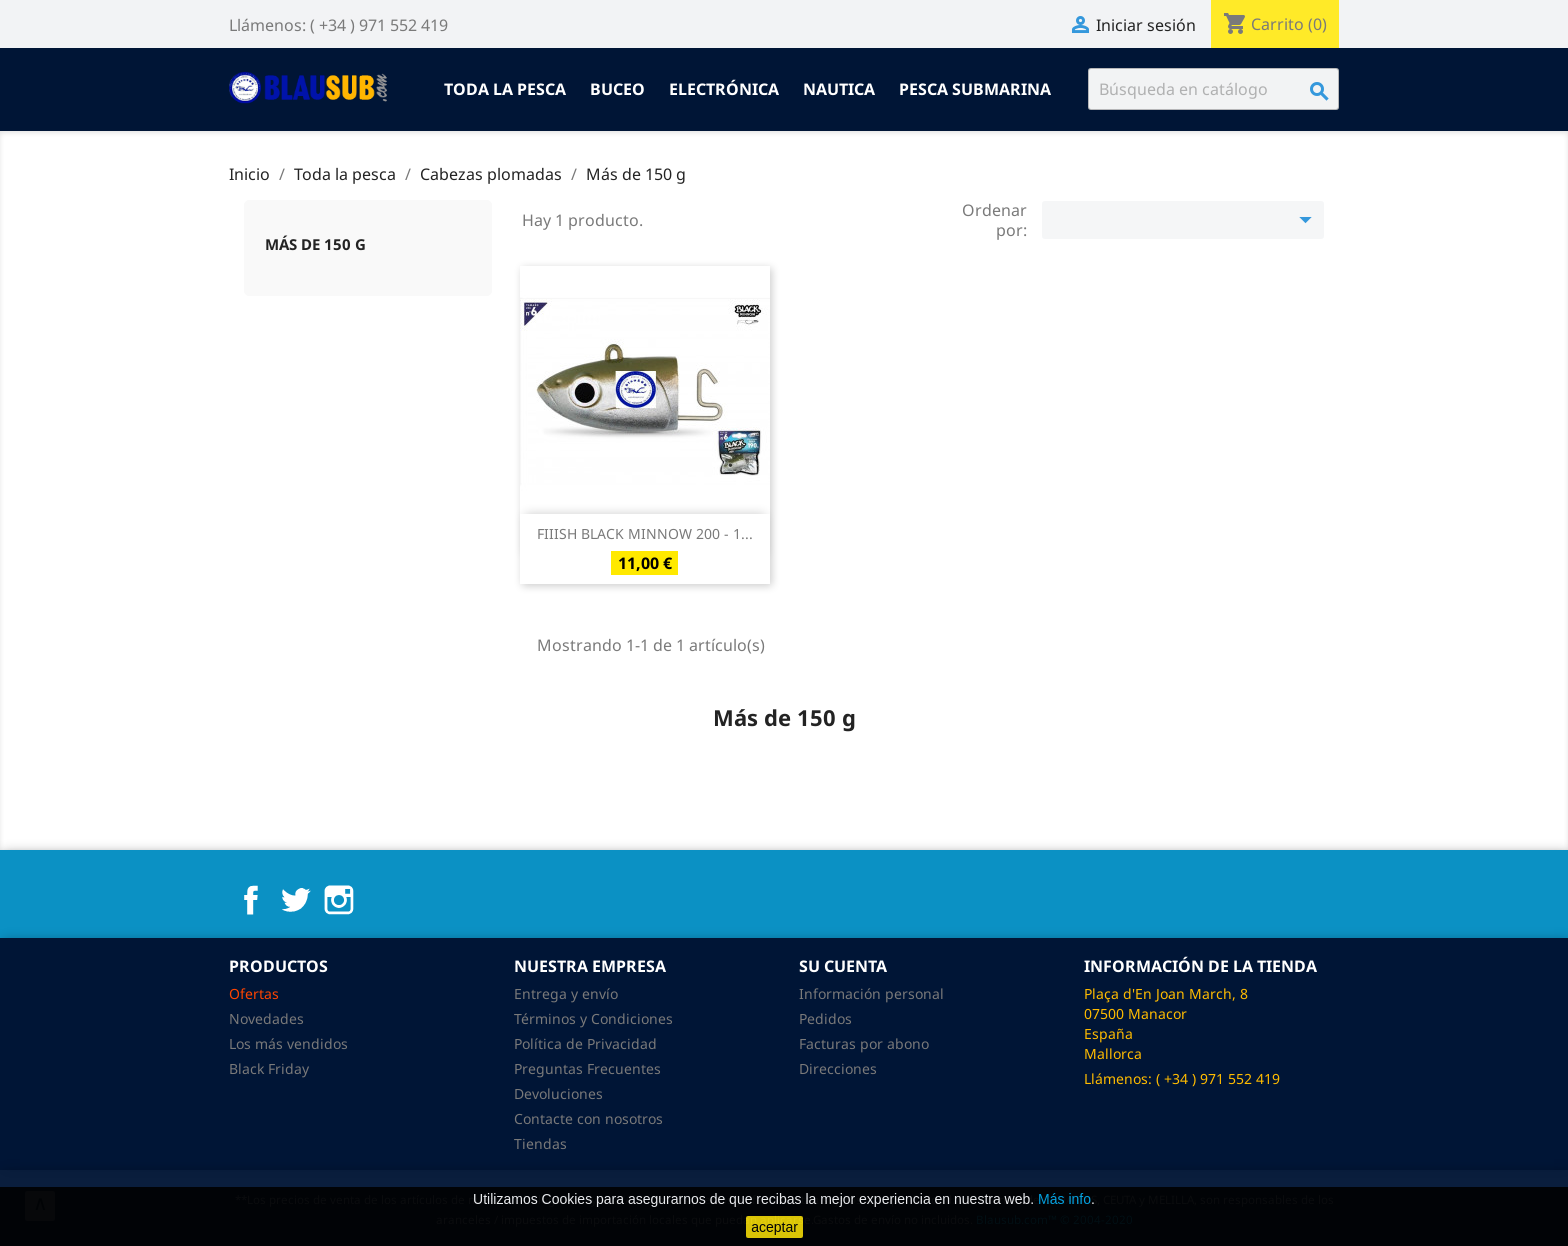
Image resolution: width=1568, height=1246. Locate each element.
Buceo (617, 89)
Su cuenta (843, 966)
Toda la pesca (505, 89)
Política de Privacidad (585, 1043)
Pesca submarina (975, 89)
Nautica (839, 89)
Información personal (871, 993)
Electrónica (724, 89)
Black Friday (269, 1068)
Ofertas (254, 993)
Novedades (266, 1018)
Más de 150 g (315, 244)
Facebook (251, 900)
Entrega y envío (566, 993)
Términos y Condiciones (593, 1018)
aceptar (774, 1227)
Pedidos (825, 1018)
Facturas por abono (864, 1043)
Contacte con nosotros (588, 1118)
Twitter (295, 900)
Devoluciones (558, 1093)
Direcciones (838, 1068)
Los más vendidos (288, 1043)
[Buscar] (1213, 89)
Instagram (339, 900)
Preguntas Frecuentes (587, 1068)
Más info (1064, 1199)
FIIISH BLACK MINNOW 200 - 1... (645, 533)
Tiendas (540, 1143)
